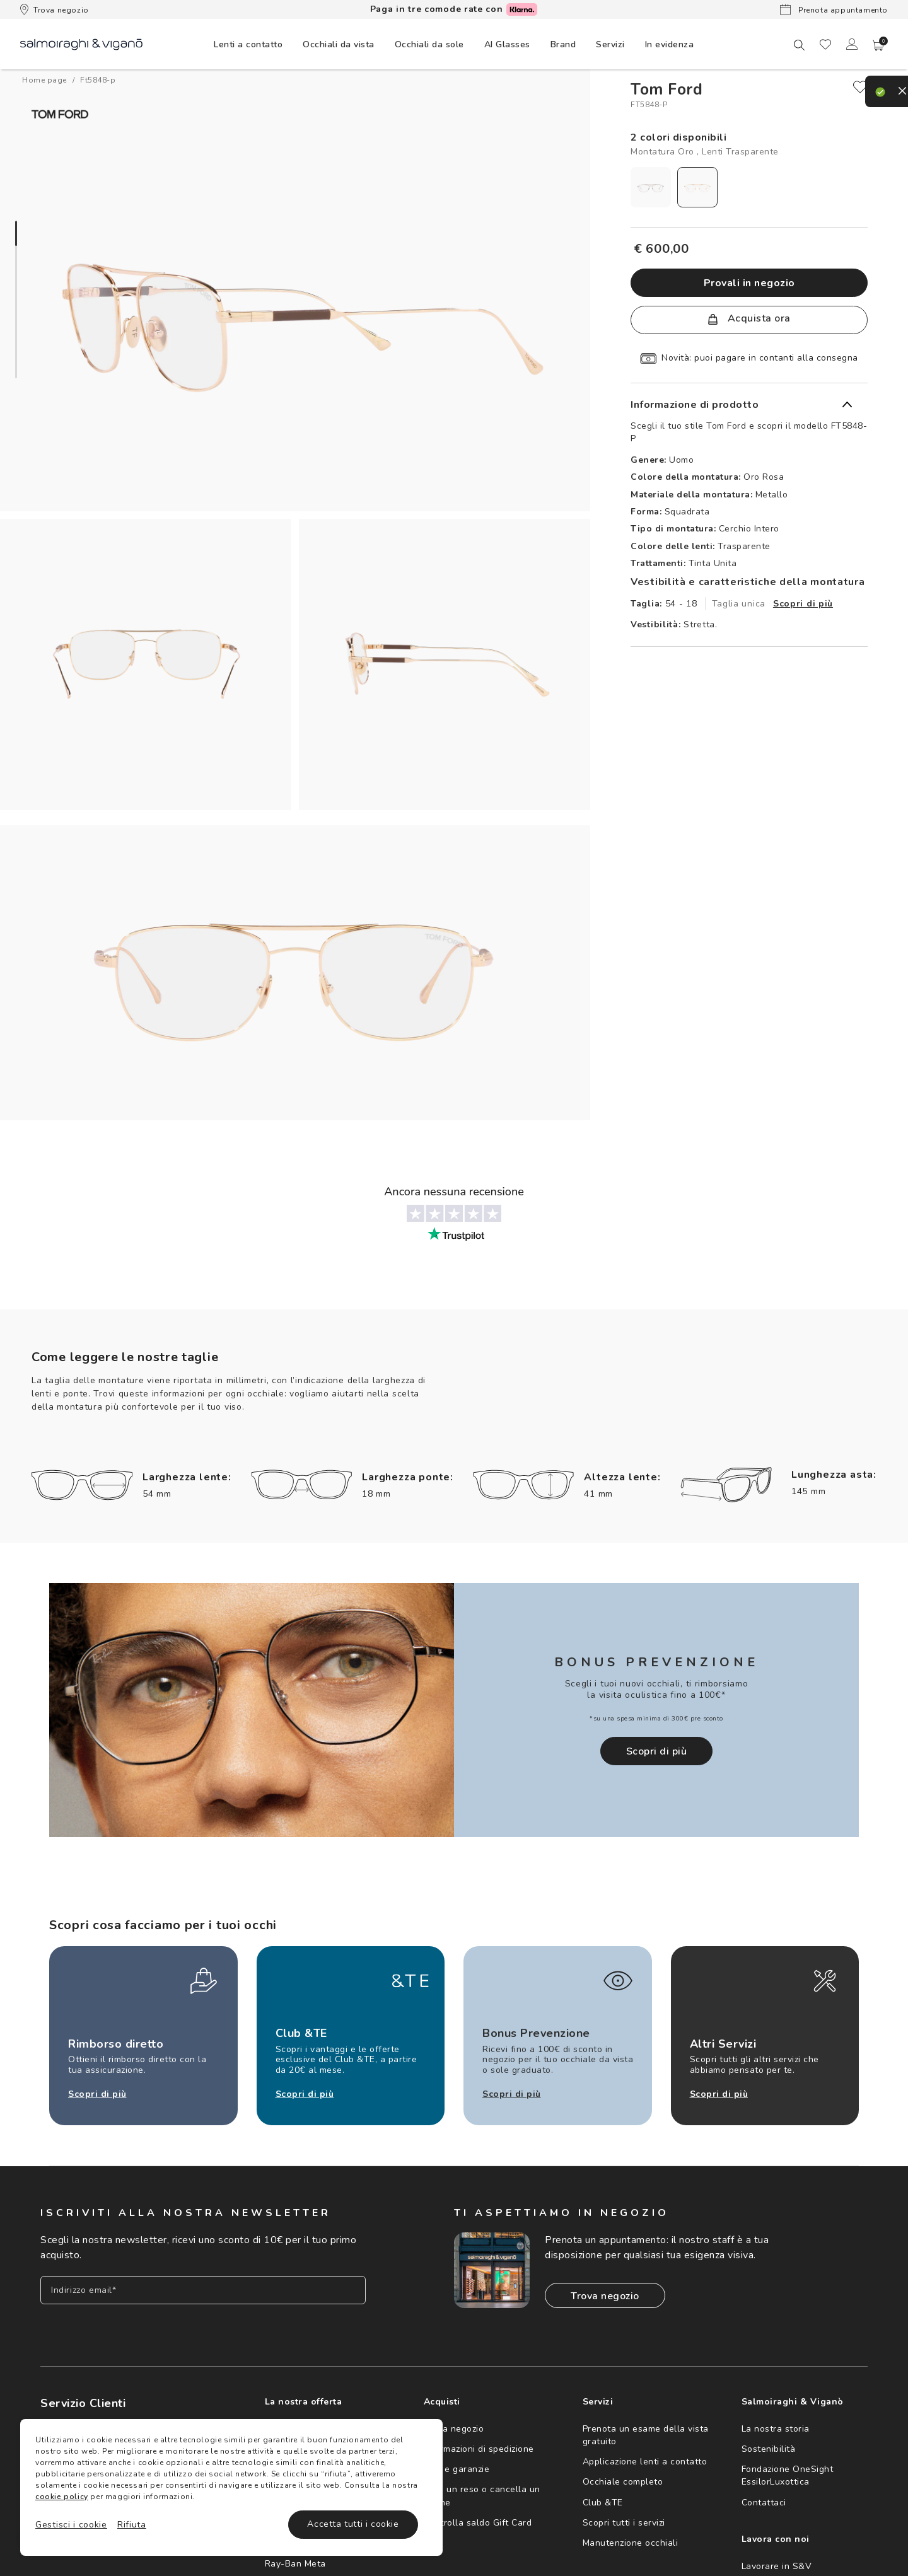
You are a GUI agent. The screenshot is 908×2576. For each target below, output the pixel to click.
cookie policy (61, 2497)
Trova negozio (54, 9)
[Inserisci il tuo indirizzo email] (203, 2285)
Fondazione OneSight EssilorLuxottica (788, 2471)
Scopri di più (803, 604)
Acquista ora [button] (749, 318)
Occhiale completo (623, 2477)
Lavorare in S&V (777, 2562)
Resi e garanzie (457, 2465)
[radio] (651, 187)
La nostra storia (776, 2424)
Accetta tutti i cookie (353, 2524)
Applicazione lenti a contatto (645, 2457)
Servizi (610, 44)
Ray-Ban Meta (295, 2559)
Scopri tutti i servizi (624, 2518)
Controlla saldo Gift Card (478, 2518)
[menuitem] (248, 44)
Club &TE (603, 2498)
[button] (878, 45)
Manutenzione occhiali (630, 2538)
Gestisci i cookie (71, 2525)
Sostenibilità (769, 2445)
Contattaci (764, 2498)
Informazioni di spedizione (479, 2445)
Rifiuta (131, 2525)
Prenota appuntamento (834, 9)
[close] (860, 87)
